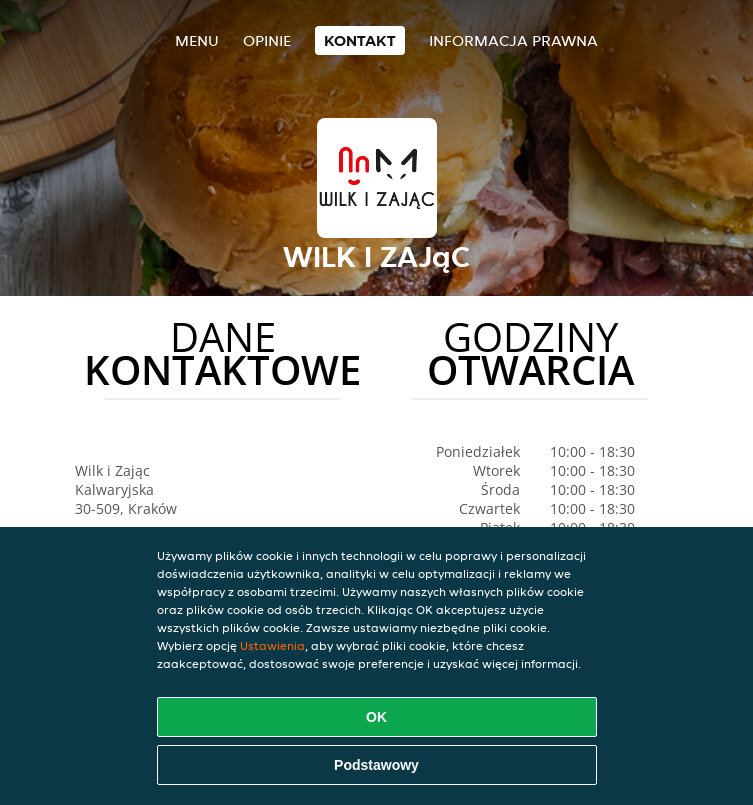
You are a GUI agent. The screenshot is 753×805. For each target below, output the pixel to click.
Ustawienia (272, 645)
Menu (197, 40)
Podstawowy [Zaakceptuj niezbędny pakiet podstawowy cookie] (376, 765)
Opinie (267, 40)
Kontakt (360, 40)
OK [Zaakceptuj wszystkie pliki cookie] (376, 717)
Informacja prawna (513, 40)
